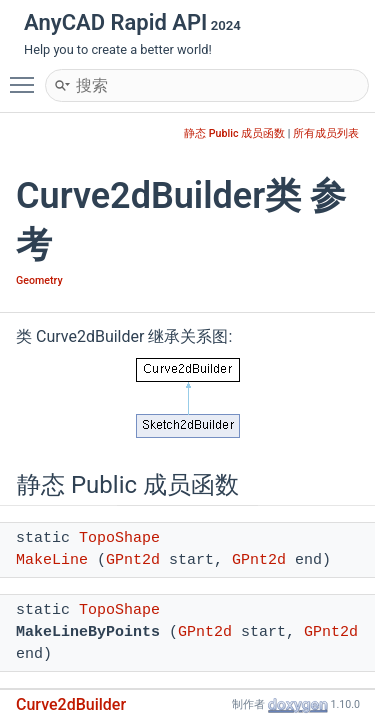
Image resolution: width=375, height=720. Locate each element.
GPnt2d (133, 560)
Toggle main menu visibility (27, 76)
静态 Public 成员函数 (234, 133)
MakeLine (52, 560)
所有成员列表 (326, 133)
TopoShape (119, 538)
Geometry (39, 280)
